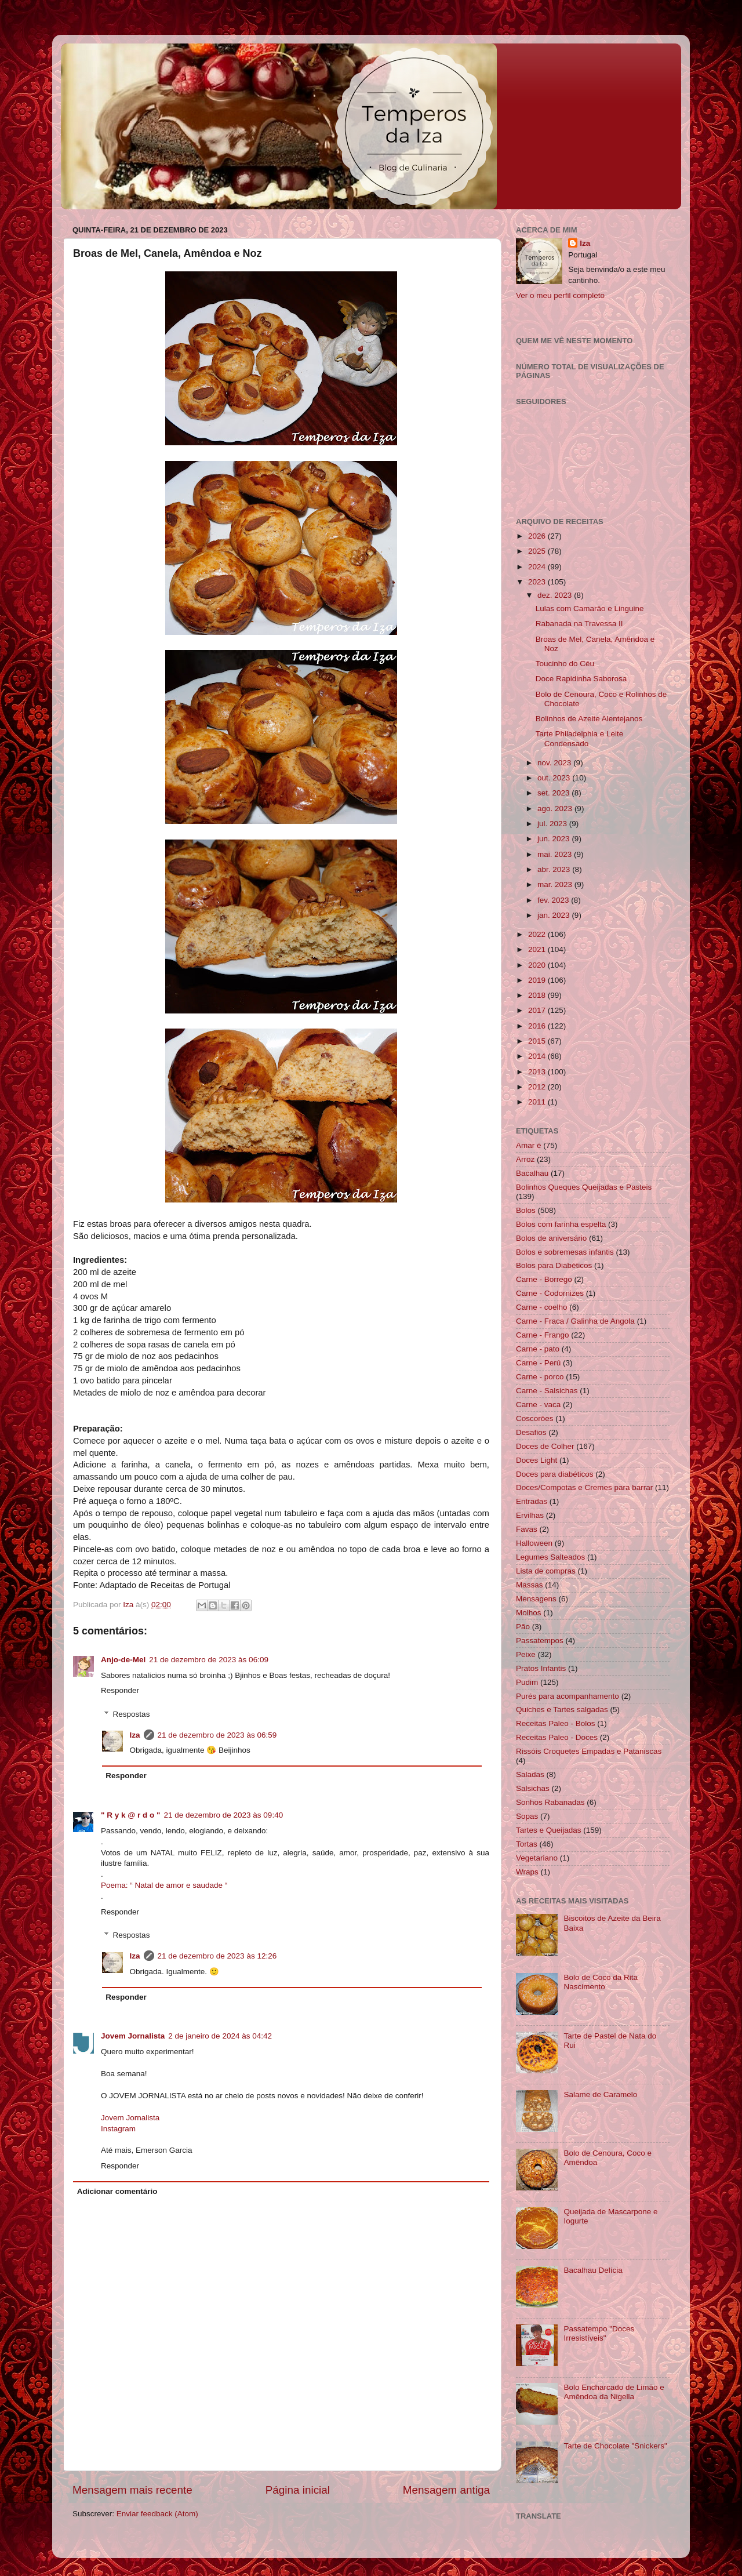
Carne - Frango (542, 1335)
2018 (538, 995)
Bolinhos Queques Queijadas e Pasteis (584, 1187)
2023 (538, 581)
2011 (538, 1102)
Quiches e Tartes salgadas (562, 1709)
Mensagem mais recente (132, 2490)
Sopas (527, 1816)
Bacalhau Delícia (592, 2270)
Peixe (526, 1654)
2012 (538, 1086)
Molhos (528, 1612)
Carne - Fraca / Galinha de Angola (575, 1321)
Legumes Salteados (550, 1557)
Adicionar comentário (117, 2191)
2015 (538, 1041)
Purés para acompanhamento (567, 1696)
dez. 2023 (555, 595)
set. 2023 (554, 793)
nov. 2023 (555, 762)
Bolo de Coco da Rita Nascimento (600, 1982)
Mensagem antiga (446, 2490)
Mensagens (536, 1598)
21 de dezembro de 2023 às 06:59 (217, 1735)
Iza (135, 1735)
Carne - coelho (542, 1307)
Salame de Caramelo (600, 2094)
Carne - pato (537, 1349)
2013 (538, 1071)
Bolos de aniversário (551, 1238)
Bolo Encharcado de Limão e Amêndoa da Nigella (613, 2392)
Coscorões (535, 1418)
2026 (538, 536)
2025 (538, 551)
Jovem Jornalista (133, 2036)
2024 (538, 566)
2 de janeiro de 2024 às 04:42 (220, 2036)
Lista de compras (546, 1571)
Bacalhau (532, 1173)
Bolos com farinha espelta (561, 1224)
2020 (538, 965)
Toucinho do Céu (565, 663)
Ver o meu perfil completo (560, 295)
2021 (538, 949)
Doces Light (536, 1460)
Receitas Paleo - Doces (557, 1737)
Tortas (526, 1844)
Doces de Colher (545, 1446)
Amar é (528, 1145)
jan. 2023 (554, 915)
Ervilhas (530, 1515)
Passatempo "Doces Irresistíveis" (598, 2333)
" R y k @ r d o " (130, 1815)
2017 (538, 1010)
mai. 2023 (555, 854)
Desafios (531, 1432)
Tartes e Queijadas (548, 1830)
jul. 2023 (553, 823)
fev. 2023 (554, 900)
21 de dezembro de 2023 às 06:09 (208, 1659)
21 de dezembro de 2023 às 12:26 (217, 1956)
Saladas (530, 1774)
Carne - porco (540, 1376)
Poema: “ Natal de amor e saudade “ (164, 1885)
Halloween (534, 1543)
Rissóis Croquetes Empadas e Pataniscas (588, 1751)
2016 (538, 1026)
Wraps (527, 1871)
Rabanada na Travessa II (579, 623)
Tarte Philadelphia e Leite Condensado (580, 738)
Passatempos (539, 1640)
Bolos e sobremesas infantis (565, 1252)
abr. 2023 (554, 869)
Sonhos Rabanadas (550, 1802)
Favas (526, 1529)
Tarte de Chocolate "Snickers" (615, 2445)
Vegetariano (537, 1858)
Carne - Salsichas (547, 1390)
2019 (538, 980)
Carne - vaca (538, 1404)
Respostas (131, 1714)
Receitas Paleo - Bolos (555, 1723)
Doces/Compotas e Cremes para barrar (584, 1487)
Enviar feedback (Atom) (157, 2513)
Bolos (526, 1210)
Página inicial (297, 2490)
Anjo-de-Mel (123, 1659)
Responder (120, 1690)
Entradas (531, 1501)
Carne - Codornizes (550, 1293)
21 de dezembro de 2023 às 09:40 (223, 1815)
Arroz (525, 1159)
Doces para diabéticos (555, 1474)
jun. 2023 (554, 838)
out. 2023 (554, 777)
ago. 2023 (555, 808)
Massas (529, 1585)
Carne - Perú (538, 1362)
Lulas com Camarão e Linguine (590, 608)
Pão (523, 1626)
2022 (538, 934)
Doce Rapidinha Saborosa (581, 678)
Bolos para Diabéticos (554, 1265)
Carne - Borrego (544, 1279)
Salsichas (533, 1788)
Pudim (527, 1682)
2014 (538, 1056)
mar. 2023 (555, 884)
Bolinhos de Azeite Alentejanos (589, 718)
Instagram (118, 2128)
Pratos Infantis (541, 1668)
